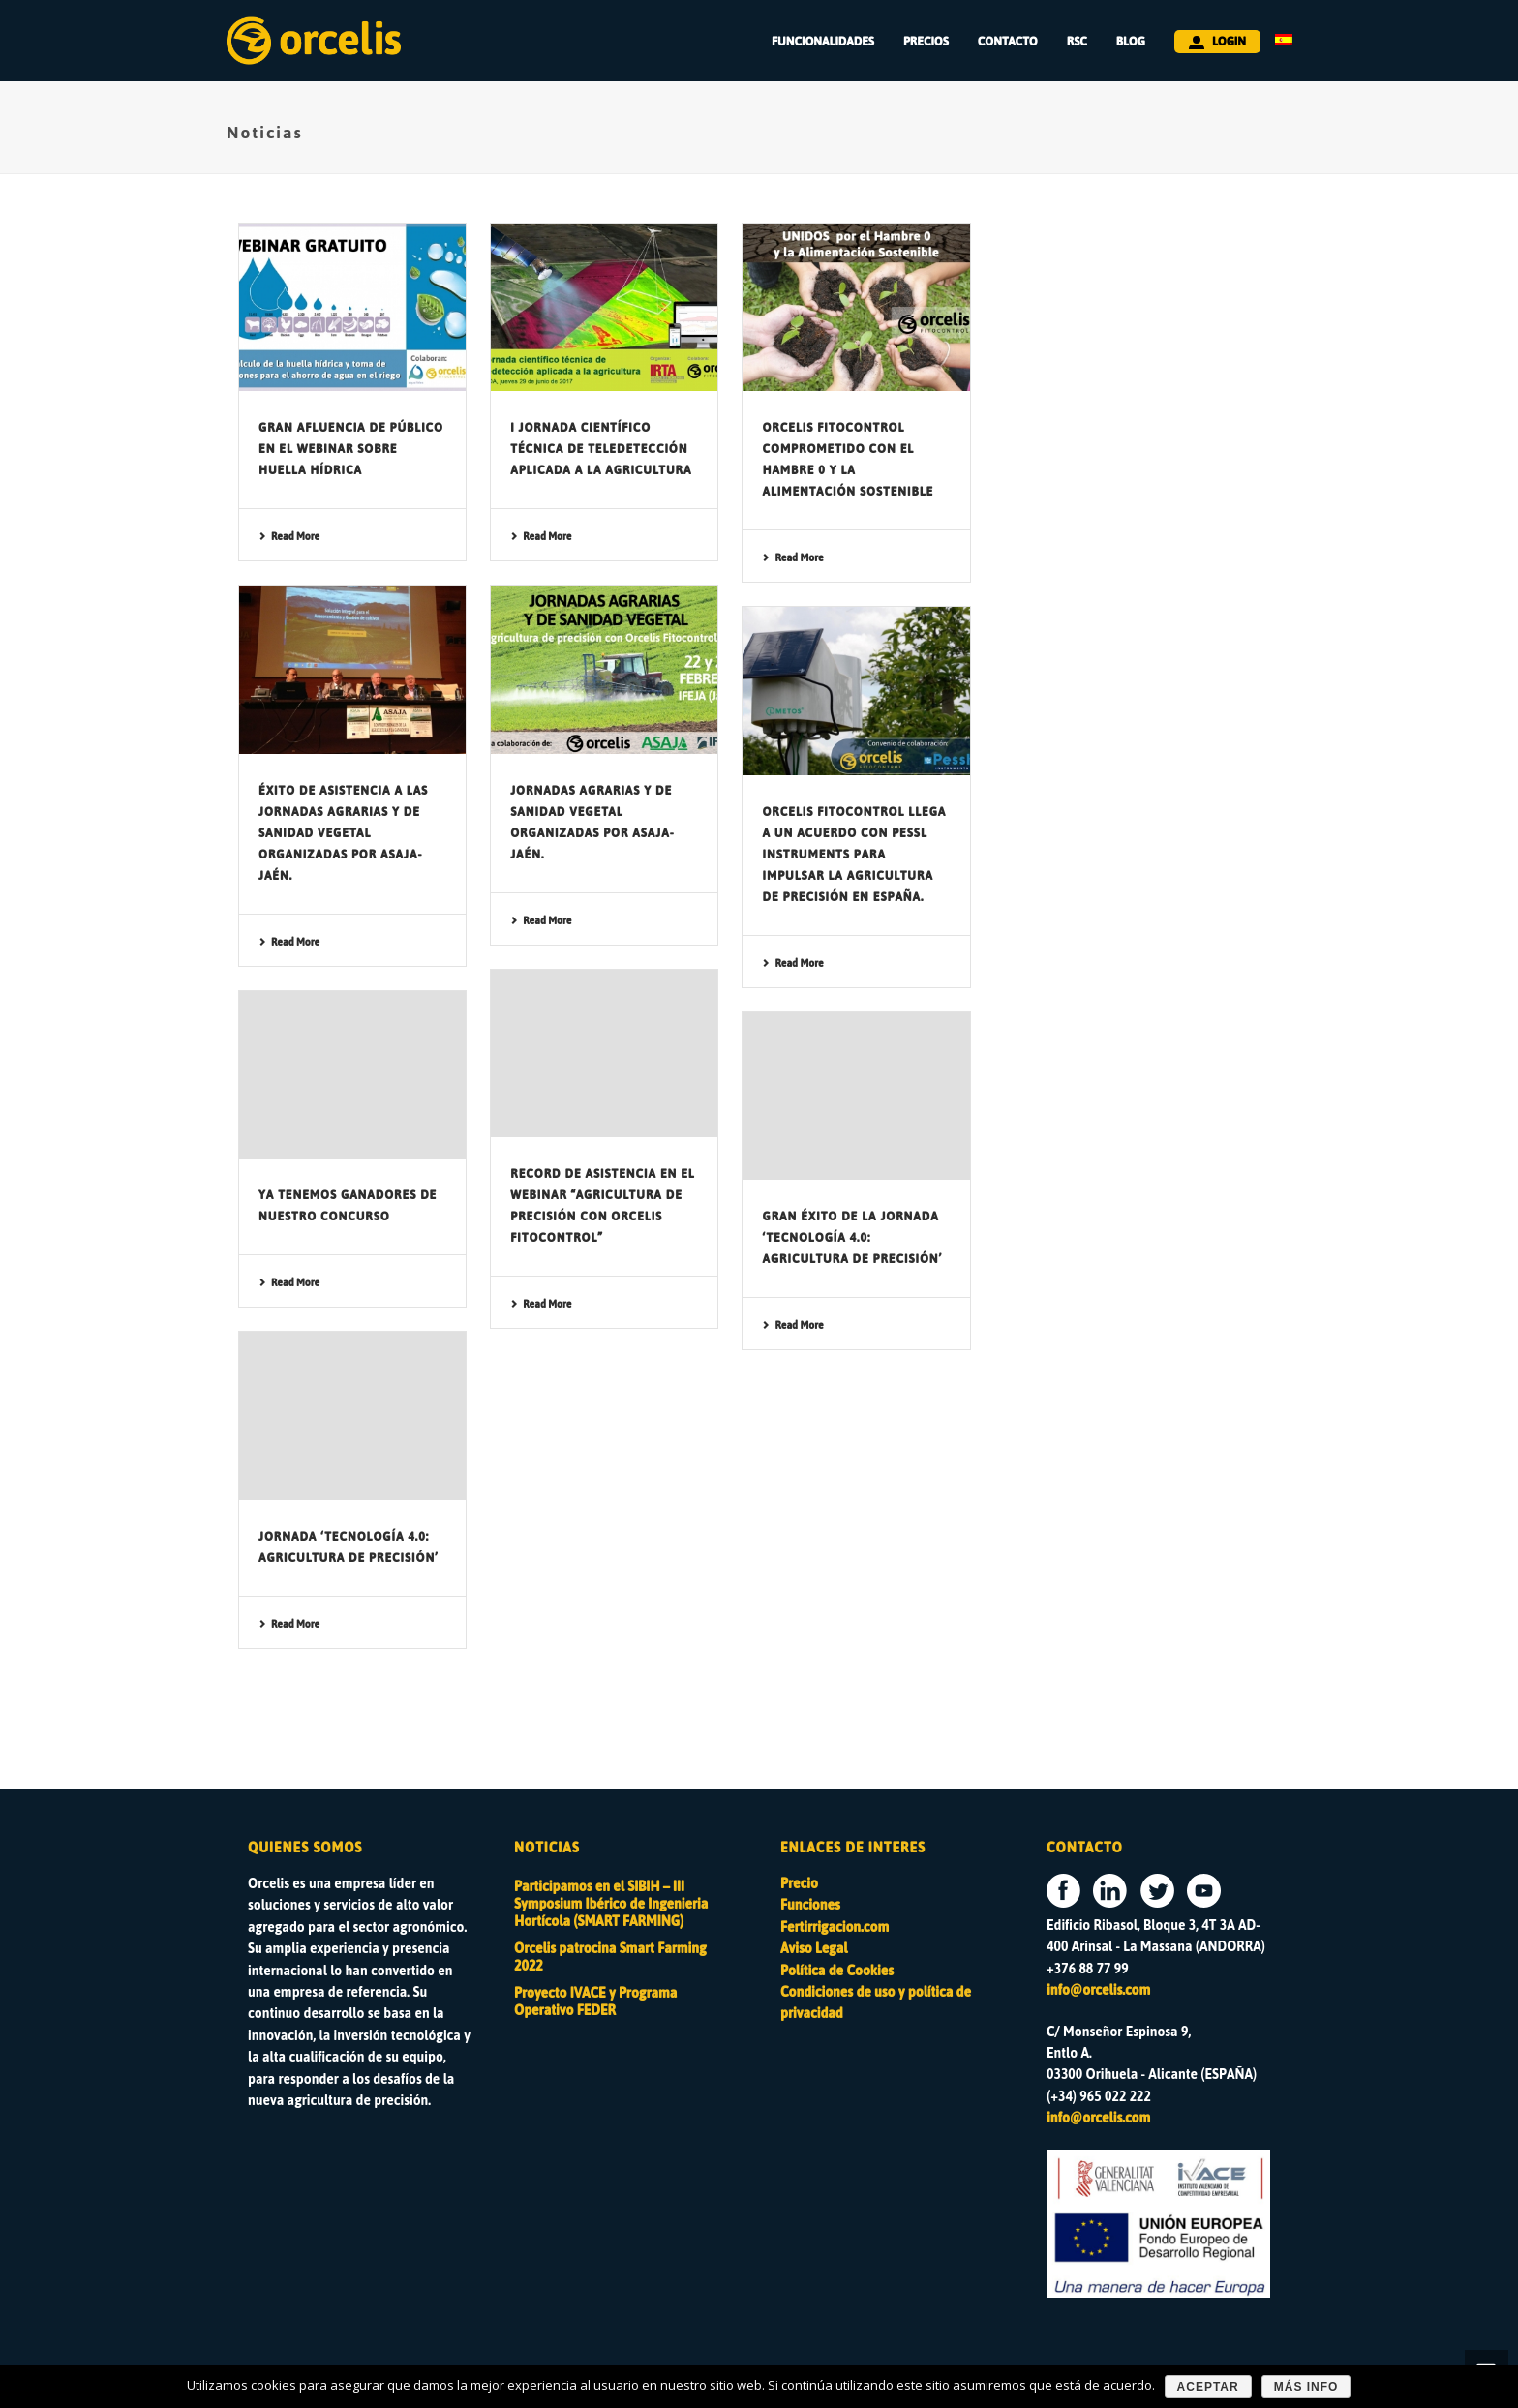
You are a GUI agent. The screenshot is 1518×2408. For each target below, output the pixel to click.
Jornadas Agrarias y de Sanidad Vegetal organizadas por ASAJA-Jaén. (592, 822)
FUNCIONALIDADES (823, 41)
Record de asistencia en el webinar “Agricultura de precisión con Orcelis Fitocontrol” (602, 1205)
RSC (1077, 41)
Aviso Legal (813, 1949)
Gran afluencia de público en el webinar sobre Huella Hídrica (350, 449)
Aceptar (1208, 2386)
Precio (799, 1884)
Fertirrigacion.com (834, 1927)
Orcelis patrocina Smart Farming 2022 (610, 1958)
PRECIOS (926, 41)
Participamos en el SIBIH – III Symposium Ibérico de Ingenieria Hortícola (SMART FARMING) (611, 1905)
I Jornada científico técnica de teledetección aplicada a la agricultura (600, 449)
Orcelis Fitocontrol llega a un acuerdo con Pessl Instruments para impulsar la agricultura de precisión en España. (854, 854)
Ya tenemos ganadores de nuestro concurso (347, 1206)
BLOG (1130, 41)
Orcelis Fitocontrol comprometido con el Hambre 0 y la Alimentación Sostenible (847, 459)
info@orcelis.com (1098, 1990)
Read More (288, 537)
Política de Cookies (837, 1971)
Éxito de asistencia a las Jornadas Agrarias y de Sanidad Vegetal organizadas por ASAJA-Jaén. (343, 833)
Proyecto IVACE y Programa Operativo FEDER (595, 2002)
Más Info (1306, 2386)
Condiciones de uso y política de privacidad (875, 2003)
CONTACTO (1008, 41)
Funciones (810, 1905)
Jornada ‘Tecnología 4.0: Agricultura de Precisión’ (348, 1547)
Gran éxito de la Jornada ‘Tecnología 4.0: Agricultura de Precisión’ (852, 1238)
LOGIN (1217, 41)
